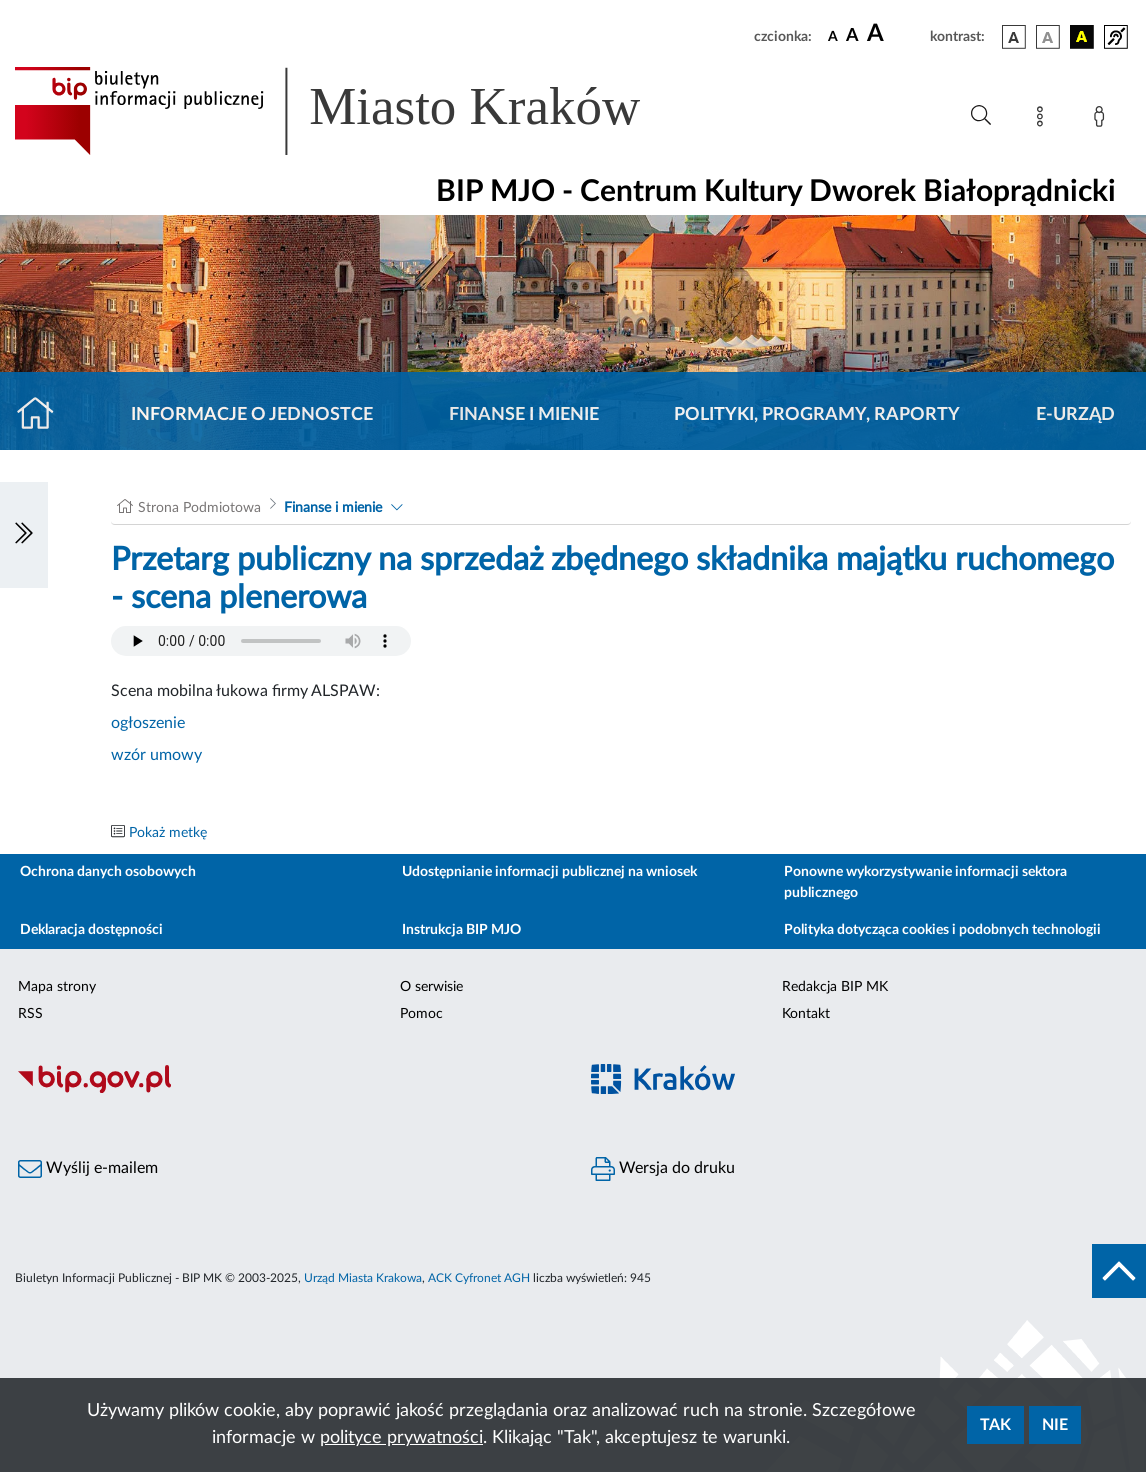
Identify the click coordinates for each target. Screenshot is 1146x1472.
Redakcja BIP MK (835, 987)
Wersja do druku (663, 1169)
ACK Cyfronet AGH (479, 1278)
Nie (1055, 1425)
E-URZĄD (1075, 415)
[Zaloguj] (1103, 120)
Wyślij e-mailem (88, 1169)
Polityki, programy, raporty (817, 415)
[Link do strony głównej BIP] (356, 111)
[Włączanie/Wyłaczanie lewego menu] (24, 535)
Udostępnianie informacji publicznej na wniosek (549, 872)
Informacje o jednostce (252, 415)
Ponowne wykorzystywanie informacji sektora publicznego (925, 882)
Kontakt (806, 1014)
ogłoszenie (148, 723)
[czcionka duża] (895, 34)
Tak (995, 1425)
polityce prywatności (401, 1438)
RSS (30, 1014)
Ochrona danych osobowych (108, 872)
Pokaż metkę (168, 833)
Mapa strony (57, 987)
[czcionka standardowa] (833, 36)
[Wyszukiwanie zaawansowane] (981, 116)
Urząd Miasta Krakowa (363, 1278)
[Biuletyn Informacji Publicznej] (286, 1090)
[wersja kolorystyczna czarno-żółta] (1082, 37)
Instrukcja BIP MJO (461, 930)
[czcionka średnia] (852, 36)
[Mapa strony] (1044, 120)
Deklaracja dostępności (91, 930)
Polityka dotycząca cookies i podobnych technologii (942, 930)
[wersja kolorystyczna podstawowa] (1014, 37)
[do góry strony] (1119, 1271)
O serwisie (431, 987)
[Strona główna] (43, 415)
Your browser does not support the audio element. (261, 641)
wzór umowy (156, 755)
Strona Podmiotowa (199, 508)
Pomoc (421, 1014)
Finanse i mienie (524, 415)
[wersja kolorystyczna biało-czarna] (1048, 37)
